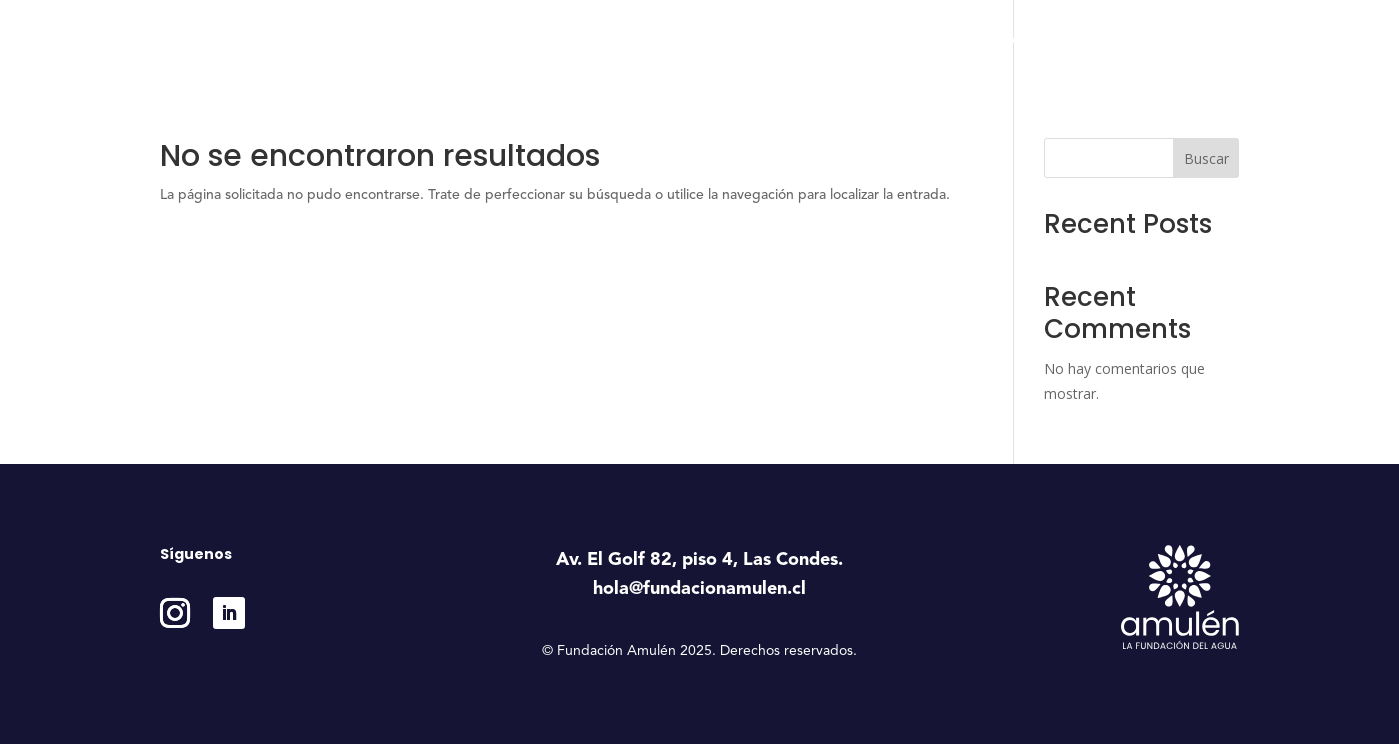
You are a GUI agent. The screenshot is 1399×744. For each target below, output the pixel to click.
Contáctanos (1198, 40)
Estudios (945, 40)
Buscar (1206, 158)
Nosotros (724, 40)
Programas (835, 40)
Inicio (650, 40)
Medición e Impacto (1065, 40)
